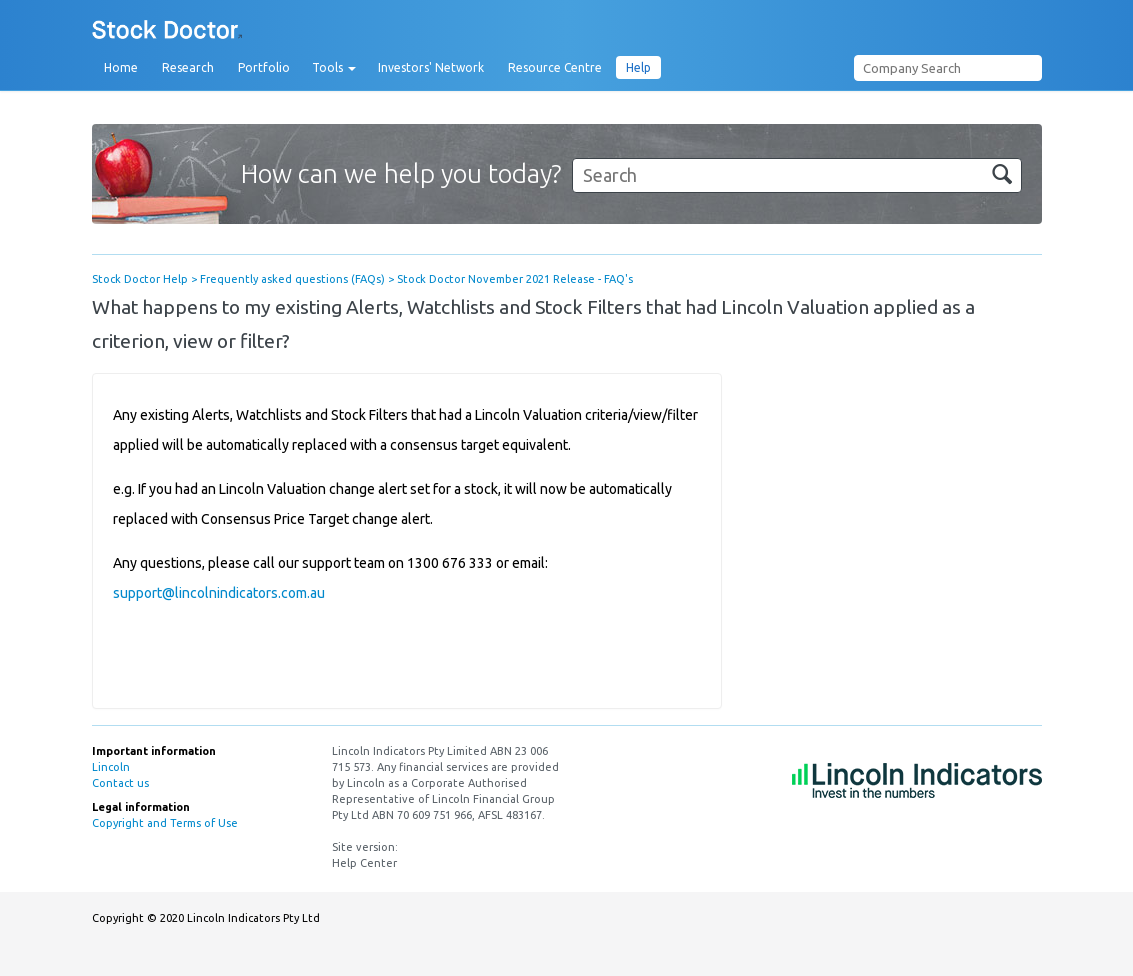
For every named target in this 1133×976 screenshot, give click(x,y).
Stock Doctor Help (140, 279)
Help (638, 67)
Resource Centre (555, 67)
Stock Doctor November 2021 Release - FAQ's (515, 279)
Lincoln (111, 767)
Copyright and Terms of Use (165, 823)
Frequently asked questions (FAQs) (292, 279)
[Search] (797, 175)
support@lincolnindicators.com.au (219, 593)
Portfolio (264, 67)
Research (188, 67)
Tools (334, 68)
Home (121, 67)
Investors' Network (431, 67)
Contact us (120, 783)
